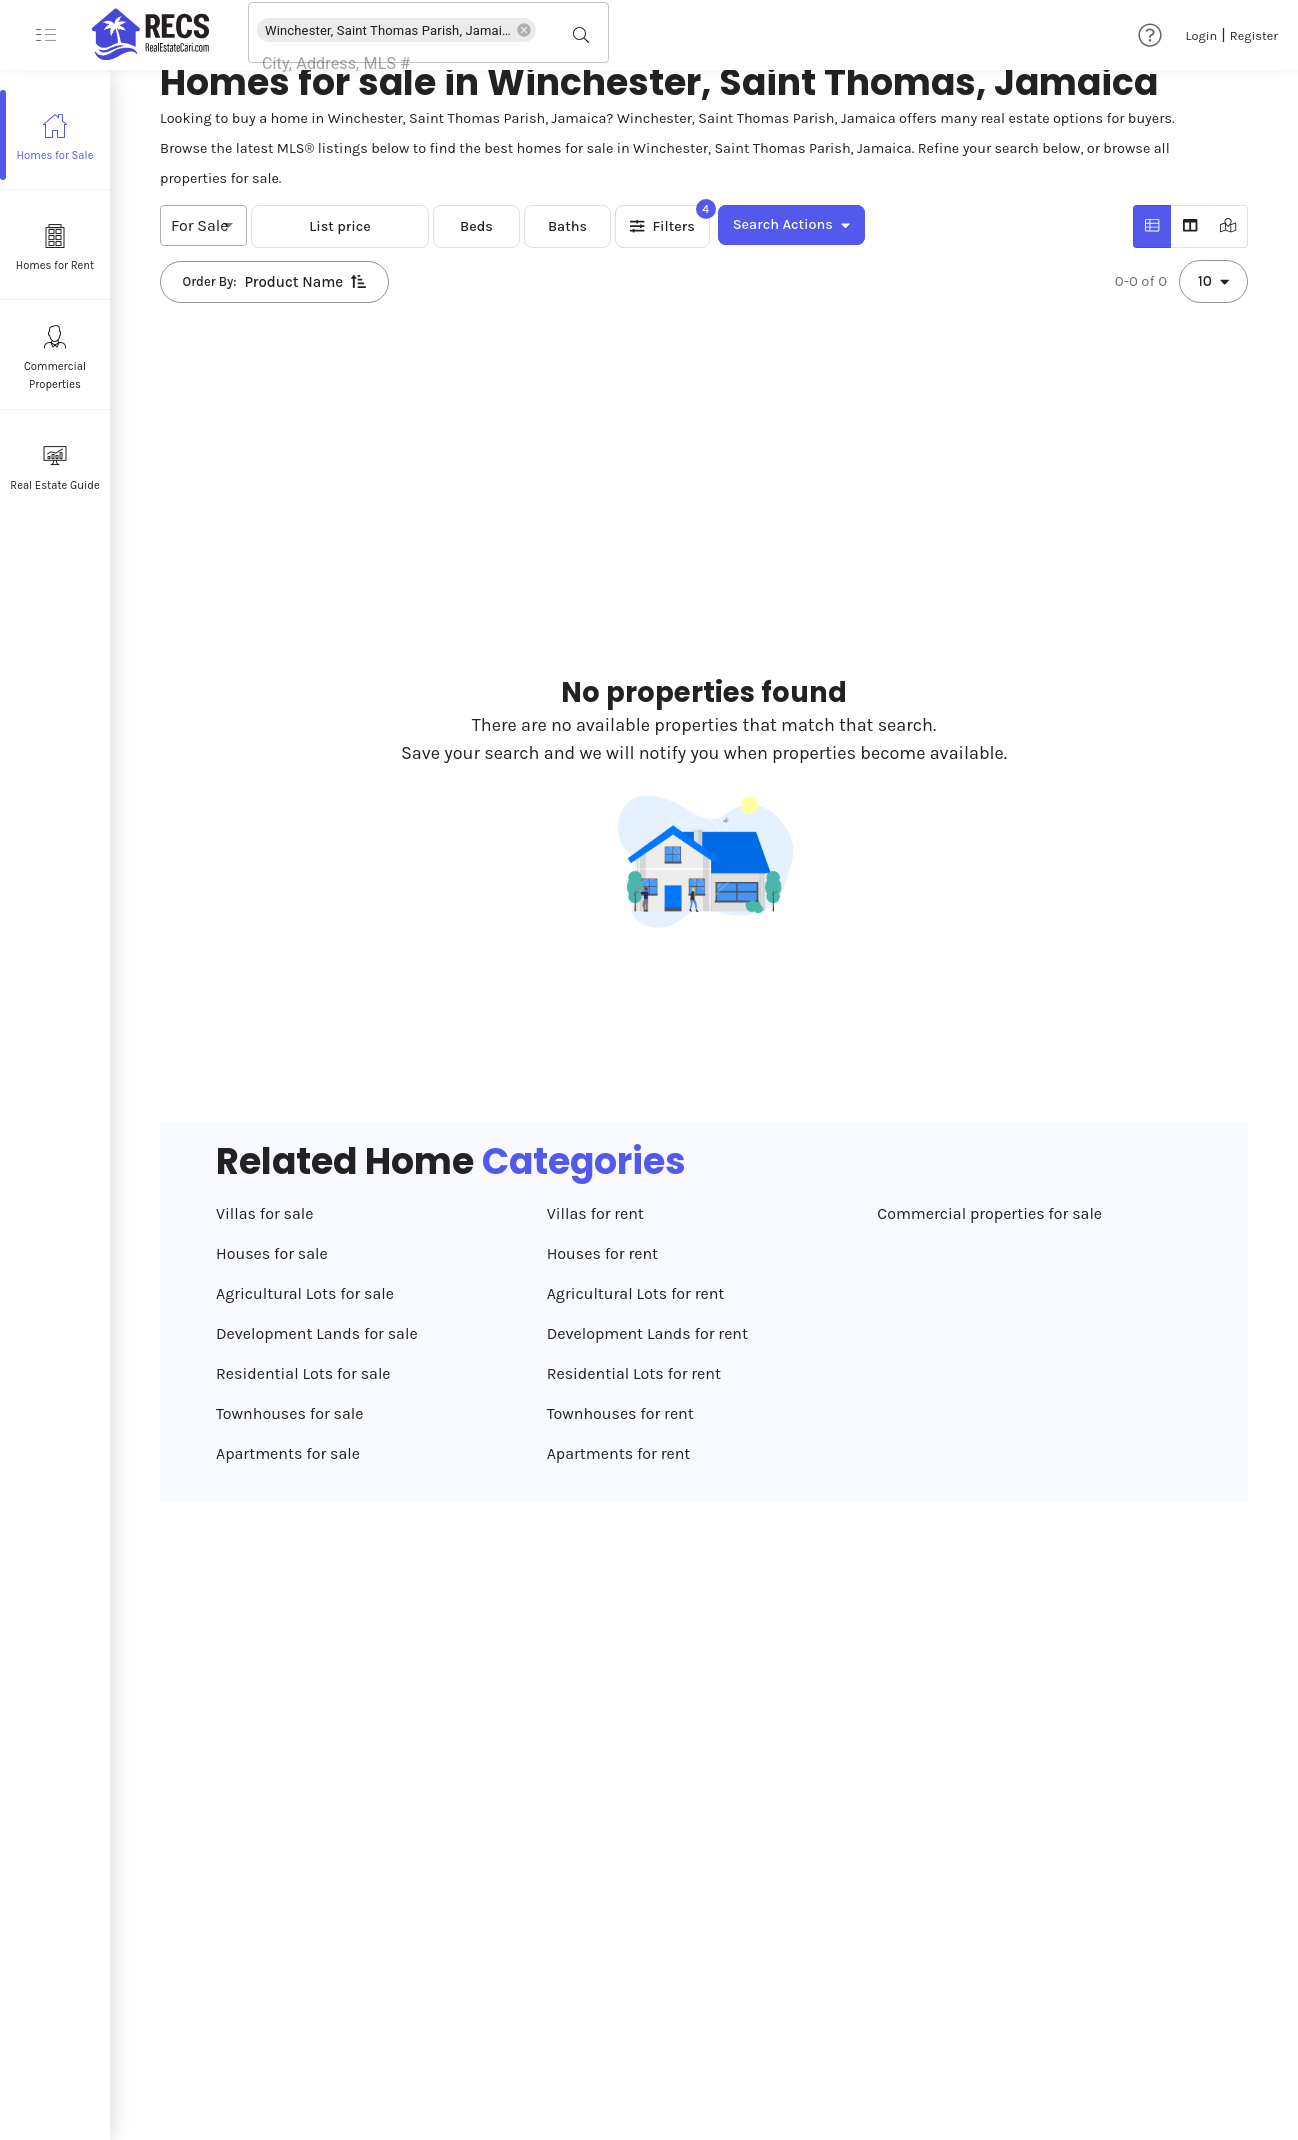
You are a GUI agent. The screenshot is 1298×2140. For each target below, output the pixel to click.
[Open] (601, 35)
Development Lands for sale (317, 1333)
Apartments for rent (619, 1453)
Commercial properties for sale (989, 1213)
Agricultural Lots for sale (305, 1293)
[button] (396, 30)
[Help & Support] (1150, 35)
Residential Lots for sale (303, 1373)
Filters (662, 226)
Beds (476, 226)
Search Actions (791, 225)
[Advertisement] (572, 390)
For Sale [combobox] (199, 225)
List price (340, 226)
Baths (567, 226)
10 (1213, 281)
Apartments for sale (288, 1453)
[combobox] (400, 63)
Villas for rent (595, 1213)
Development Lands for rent (647, 1333)
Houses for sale (272, 1253)
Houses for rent (602, 1253)
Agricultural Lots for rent (636, 1293)
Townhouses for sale (289, 1413)
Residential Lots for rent (634, 1373)
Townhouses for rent (620, 1413)
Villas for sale (264, 1213)
